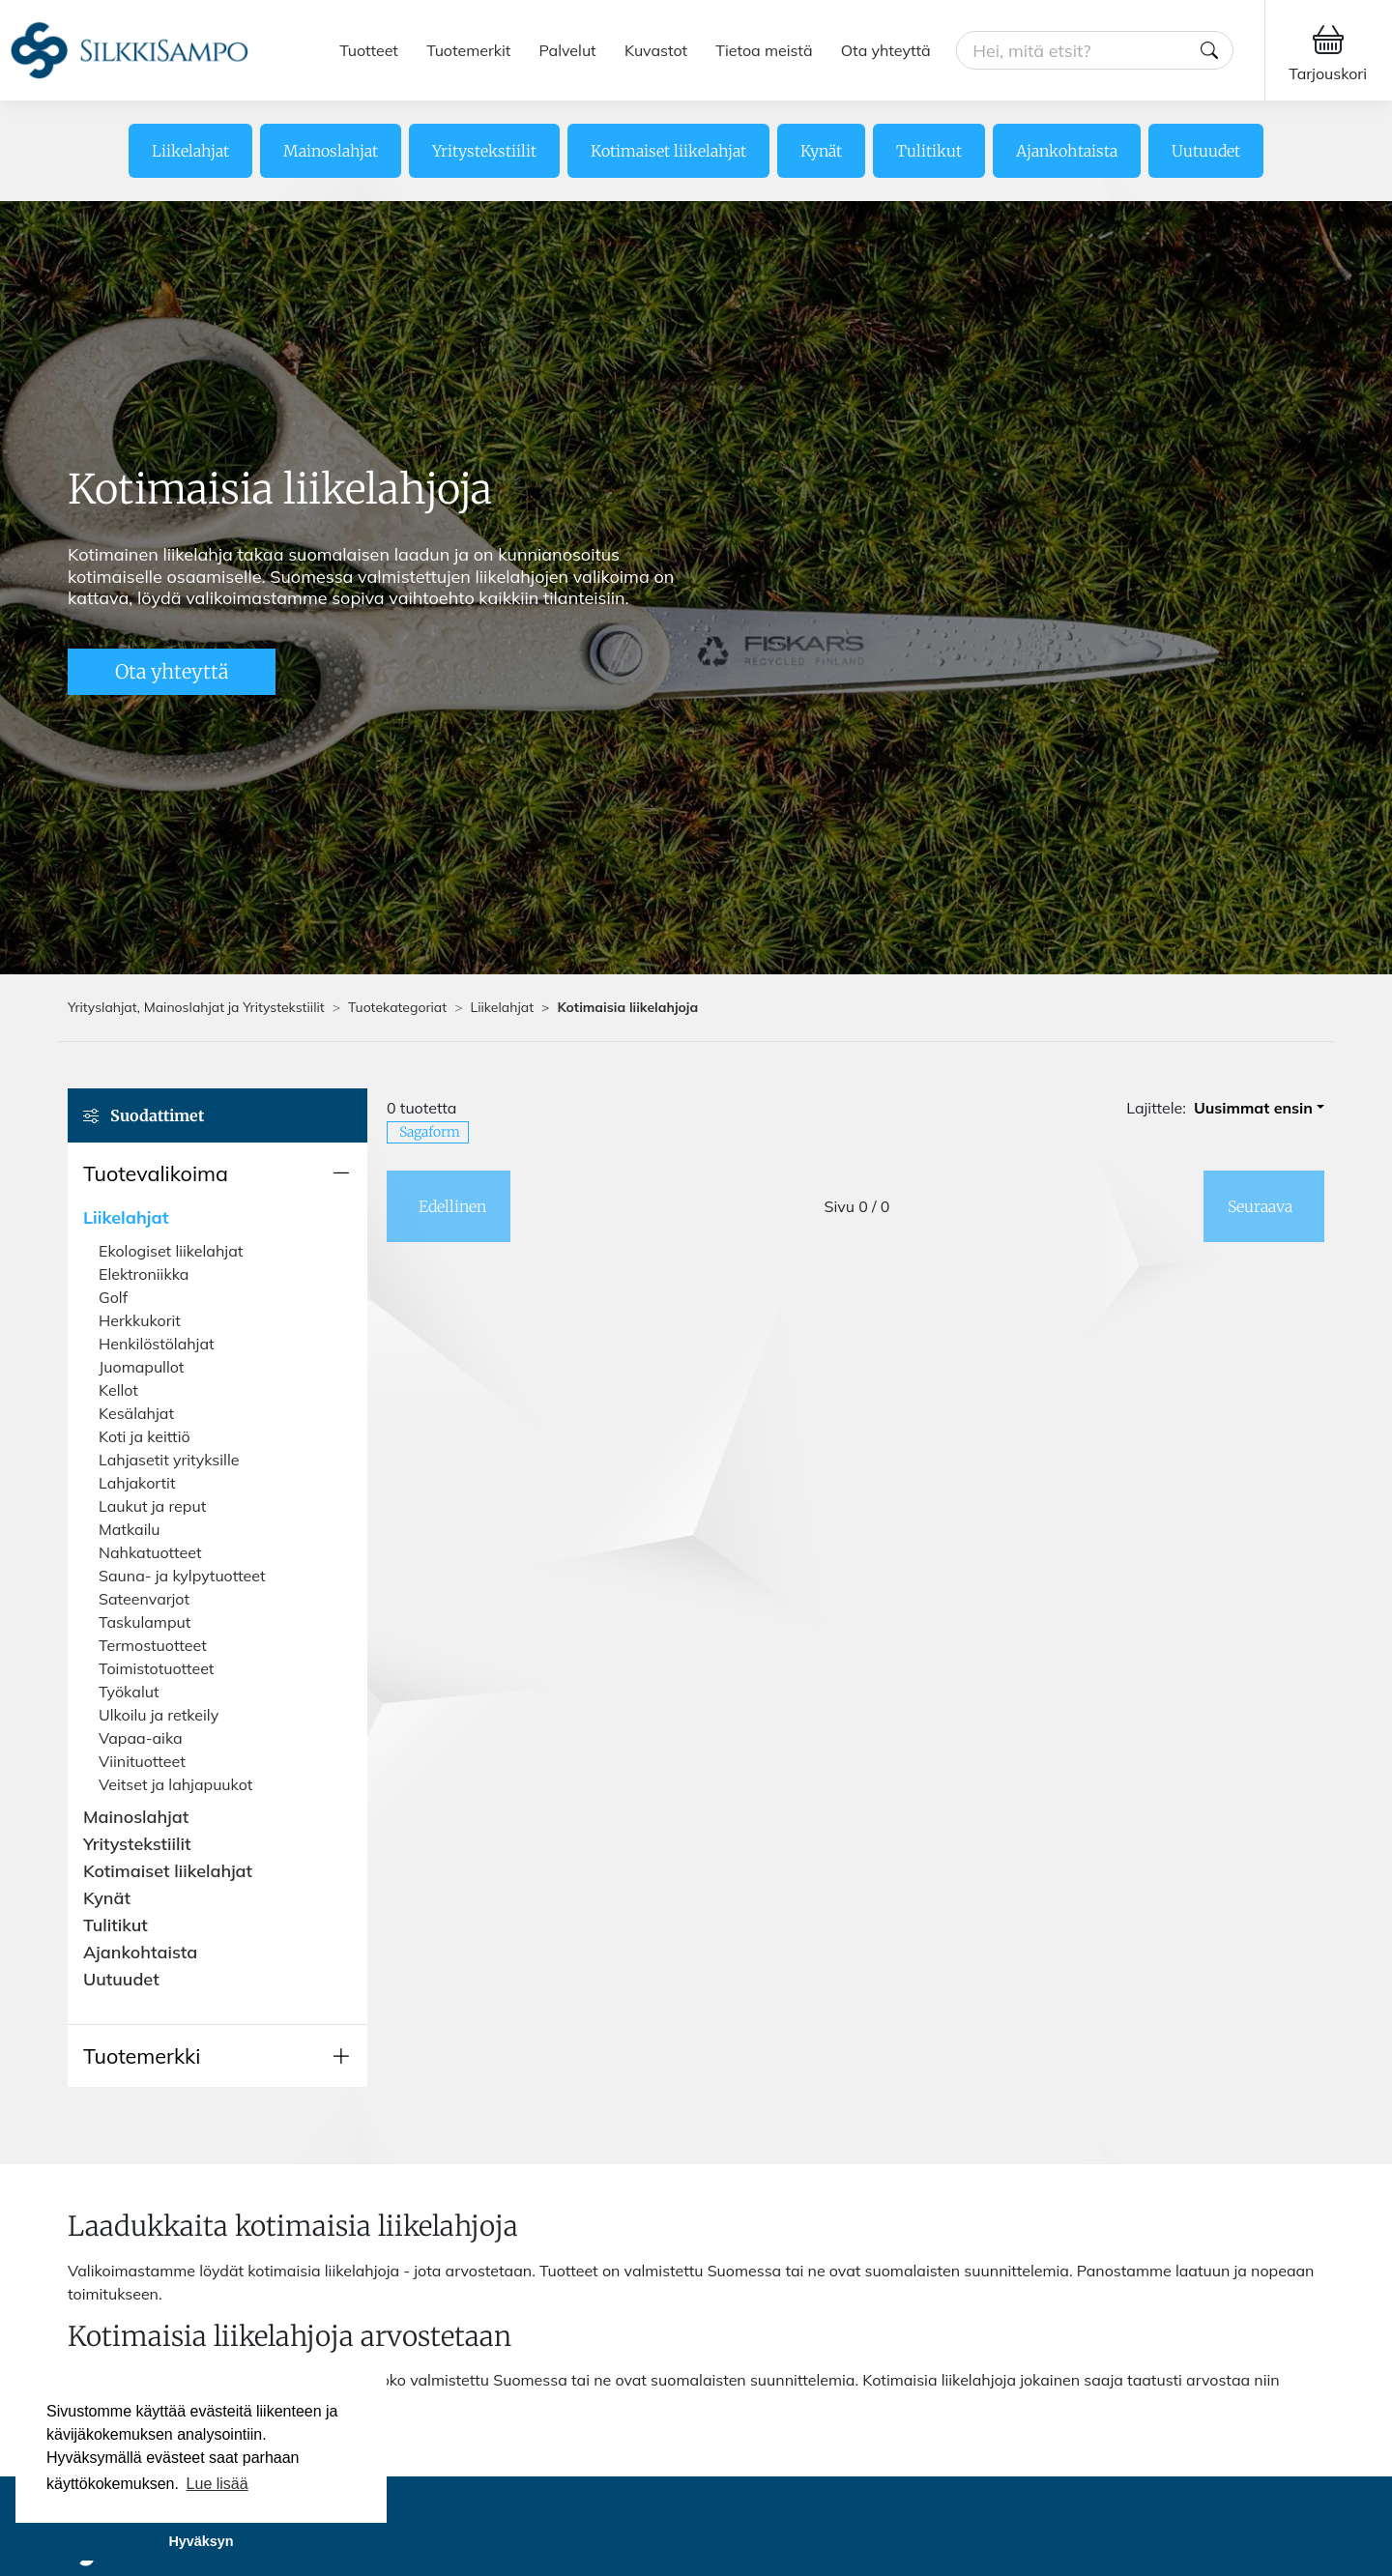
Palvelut (567, 50)
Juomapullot (141, 1366)
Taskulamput (144, 1622)
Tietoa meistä (763, 50)
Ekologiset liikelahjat (171, 1250)
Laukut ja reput (152, 1506)
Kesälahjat (136, 1413)
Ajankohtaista (1066, 150)
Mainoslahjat (330, 150)
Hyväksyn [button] (200, 2541)
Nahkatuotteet (150, 1552)
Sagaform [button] (429, 1132)
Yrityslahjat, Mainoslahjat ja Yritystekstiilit (196, 1007)
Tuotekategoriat (397, 1007)
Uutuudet (1206, 150)
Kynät (821, 150)
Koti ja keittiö (144, 1436)
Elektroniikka (143, 1274)
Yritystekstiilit (484, 150)
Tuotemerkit (468, 50)
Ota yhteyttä (886, 50)
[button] (217, 1173)
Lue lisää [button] (217, 2483)
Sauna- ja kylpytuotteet (182, 1575)
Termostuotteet (153, 1645)
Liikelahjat (190, 150)
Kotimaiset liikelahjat (668, 150)
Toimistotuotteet (156, 1668)
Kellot (118, 1390)
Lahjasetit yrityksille (169, 1459)
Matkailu (129, 1529)
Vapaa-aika (141, 1738)
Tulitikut (929, 150)
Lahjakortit (137, 1482)
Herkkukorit (140, 1320)
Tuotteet (368, 50)
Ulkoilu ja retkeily (158, 1714)
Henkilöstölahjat (157, 1343)
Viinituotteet (142, 1761)
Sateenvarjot (144, 1598)
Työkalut (129, 1691)
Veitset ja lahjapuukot (175, 1784)
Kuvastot (655, 50)
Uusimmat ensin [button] (1253, 1107)
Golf (113, 1297)
